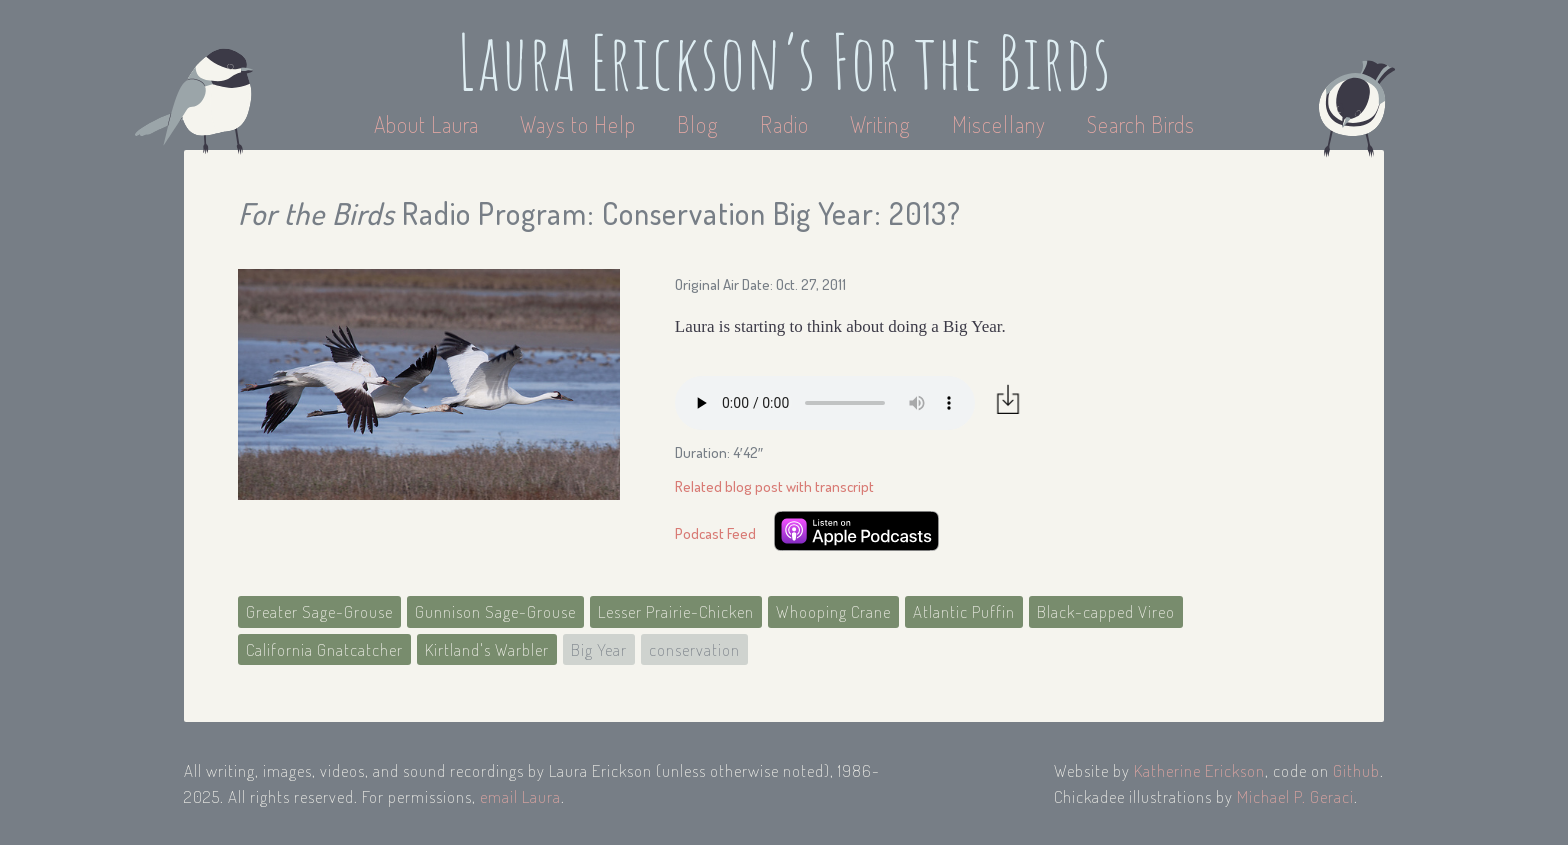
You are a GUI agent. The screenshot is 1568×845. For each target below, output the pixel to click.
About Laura (429, 124)
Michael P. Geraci (1295, 796)
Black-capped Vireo (1106, 611)
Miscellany (999, 124)
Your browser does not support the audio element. (825, 403)
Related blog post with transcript (774, 486)
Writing (880, 124)
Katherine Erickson (1199, 770)
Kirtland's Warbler (487, 649)
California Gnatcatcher (324, 649)
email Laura (520, 796)
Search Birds (1141, 124)
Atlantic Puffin (964, 611)
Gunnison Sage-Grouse (495, 611)
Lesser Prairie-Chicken (676, 611)
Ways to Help (580, 124)
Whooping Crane (833, 611)
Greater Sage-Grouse (319, 611)
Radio (787, 124)
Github (1356, 770)
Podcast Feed (715, 533)
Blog (698, 124)
